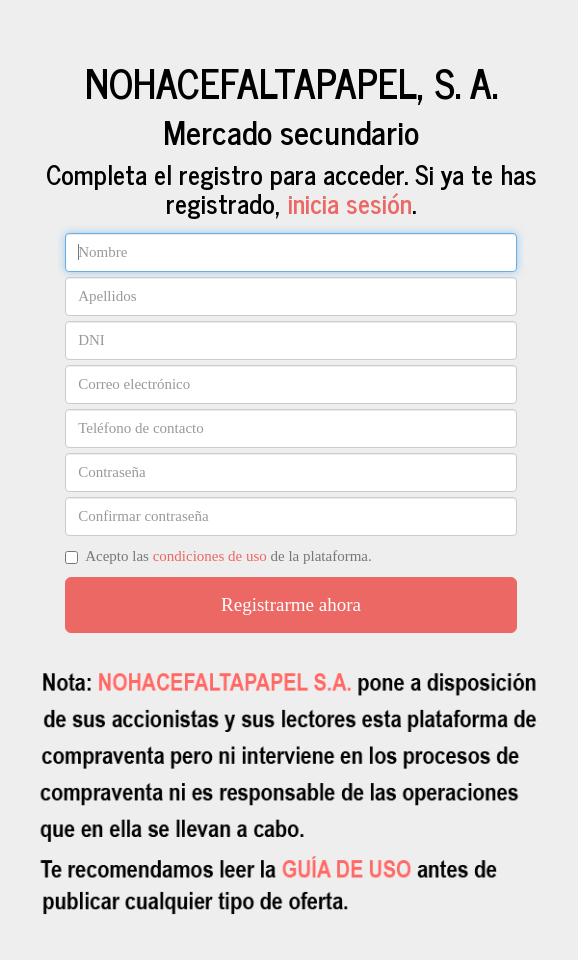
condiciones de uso (210, 556)
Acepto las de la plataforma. (218, 556)
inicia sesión (350, 202)
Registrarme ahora (291, 604)
